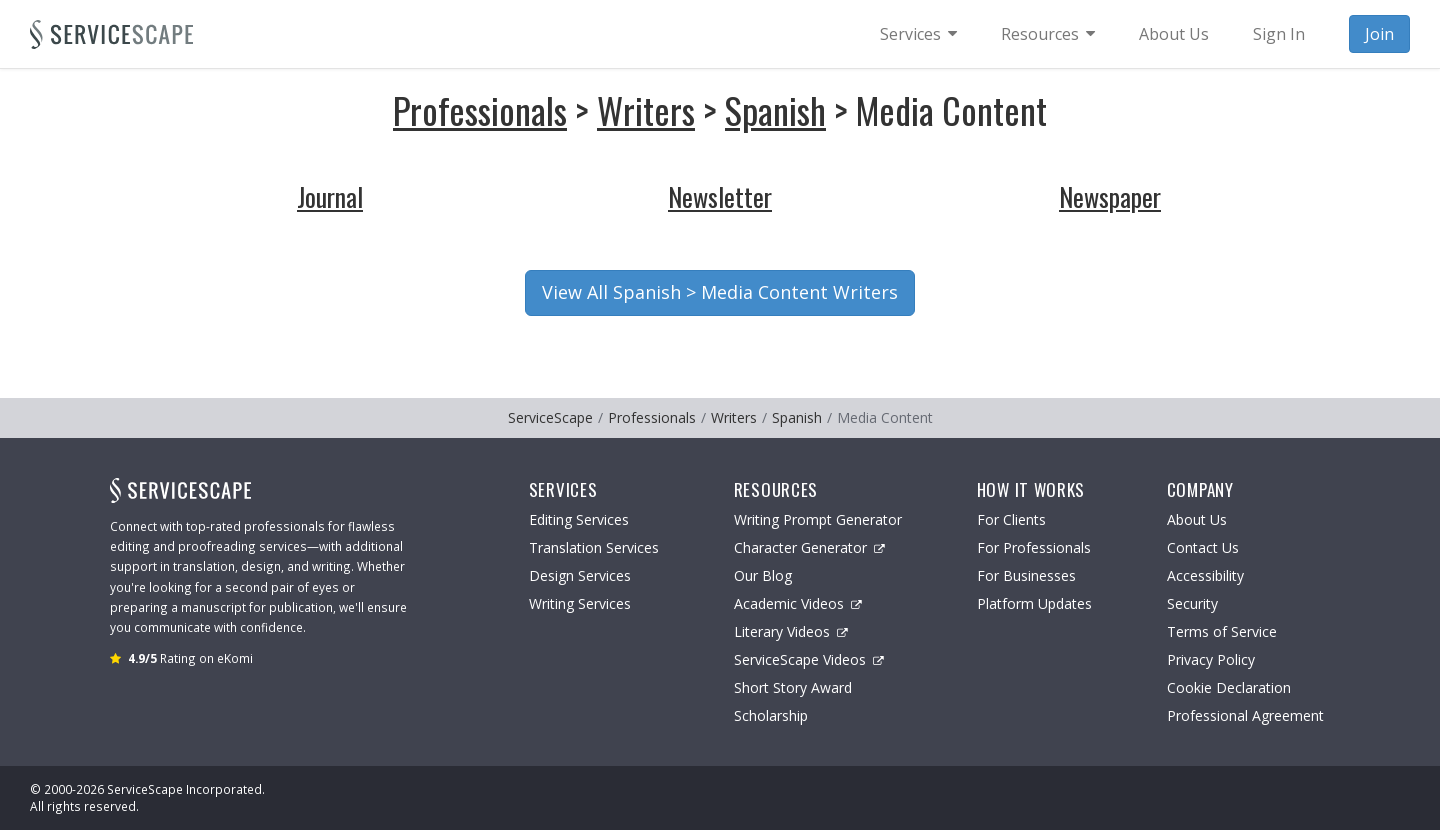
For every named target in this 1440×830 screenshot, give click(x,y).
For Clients (1011, 519)
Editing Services (579, 519)
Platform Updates (1034, 603)
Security (1192, 603)
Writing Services (580, 603)
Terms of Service (1222, 631)
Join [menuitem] (1379, 34)
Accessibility (1205, 575)
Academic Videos (798, 603)
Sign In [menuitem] (1279, 34)
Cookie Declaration (1229, 687)
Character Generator (809, 547)
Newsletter (720, 196)
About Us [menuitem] (1174, 34)
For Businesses (1026, 575)
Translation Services (594, 547)
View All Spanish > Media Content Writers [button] (720, 292)
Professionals (480, 109)
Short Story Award (793, 687)
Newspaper (1110, 196)
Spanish (775, 109)
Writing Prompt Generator (818, 519)
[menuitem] (918, 34)
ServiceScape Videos (809, 659)
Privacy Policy (1211, 659)
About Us (1197, 519)
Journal (330, 196)
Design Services (580, 575)
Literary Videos (791, 631)
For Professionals (1034, 547)
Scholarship (771, 715)
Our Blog (763, 575)
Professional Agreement (1245, 715)
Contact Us (1203, 547)
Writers (646, 109)
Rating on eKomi (190, 658)
